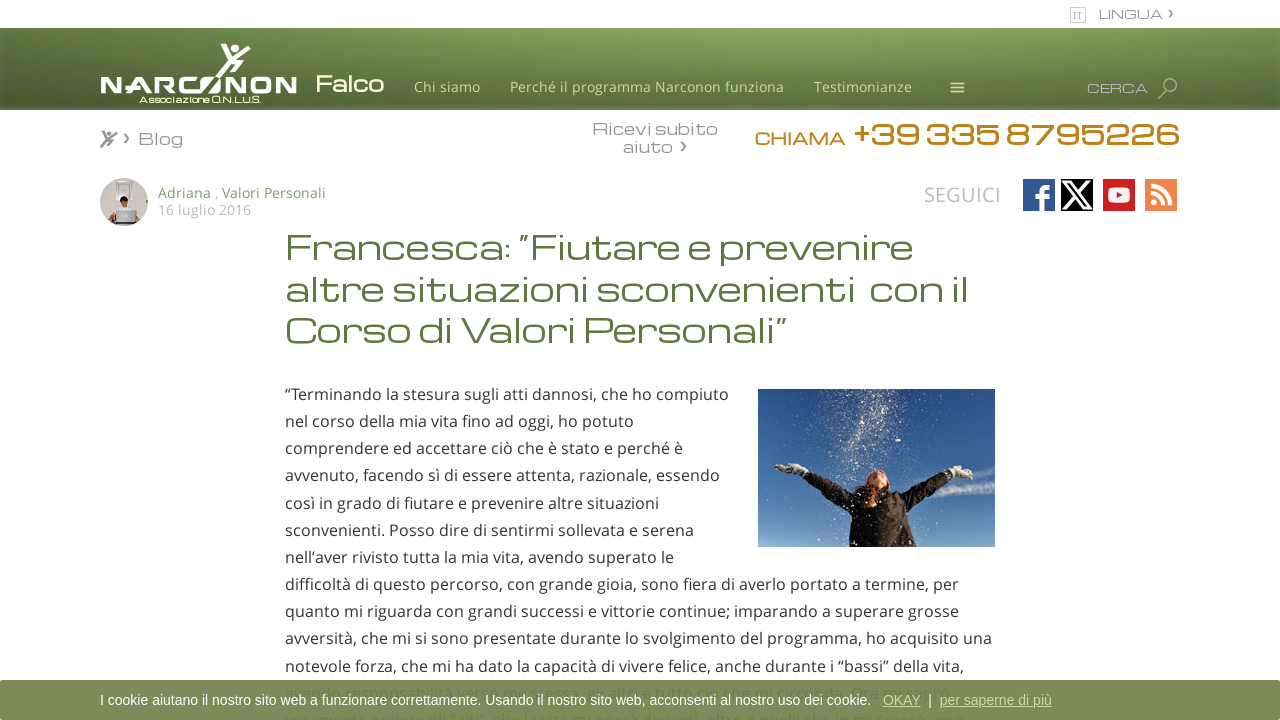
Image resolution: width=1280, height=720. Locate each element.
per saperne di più (996, 700)
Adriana (184, 192)
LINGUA (1131, 13)
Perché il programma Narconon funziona (647, 86)
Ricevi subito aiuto (655, 137)
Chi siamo (447, 86)
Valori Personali (274, 192)
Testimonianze (863, 86)
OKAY (902, 700)
